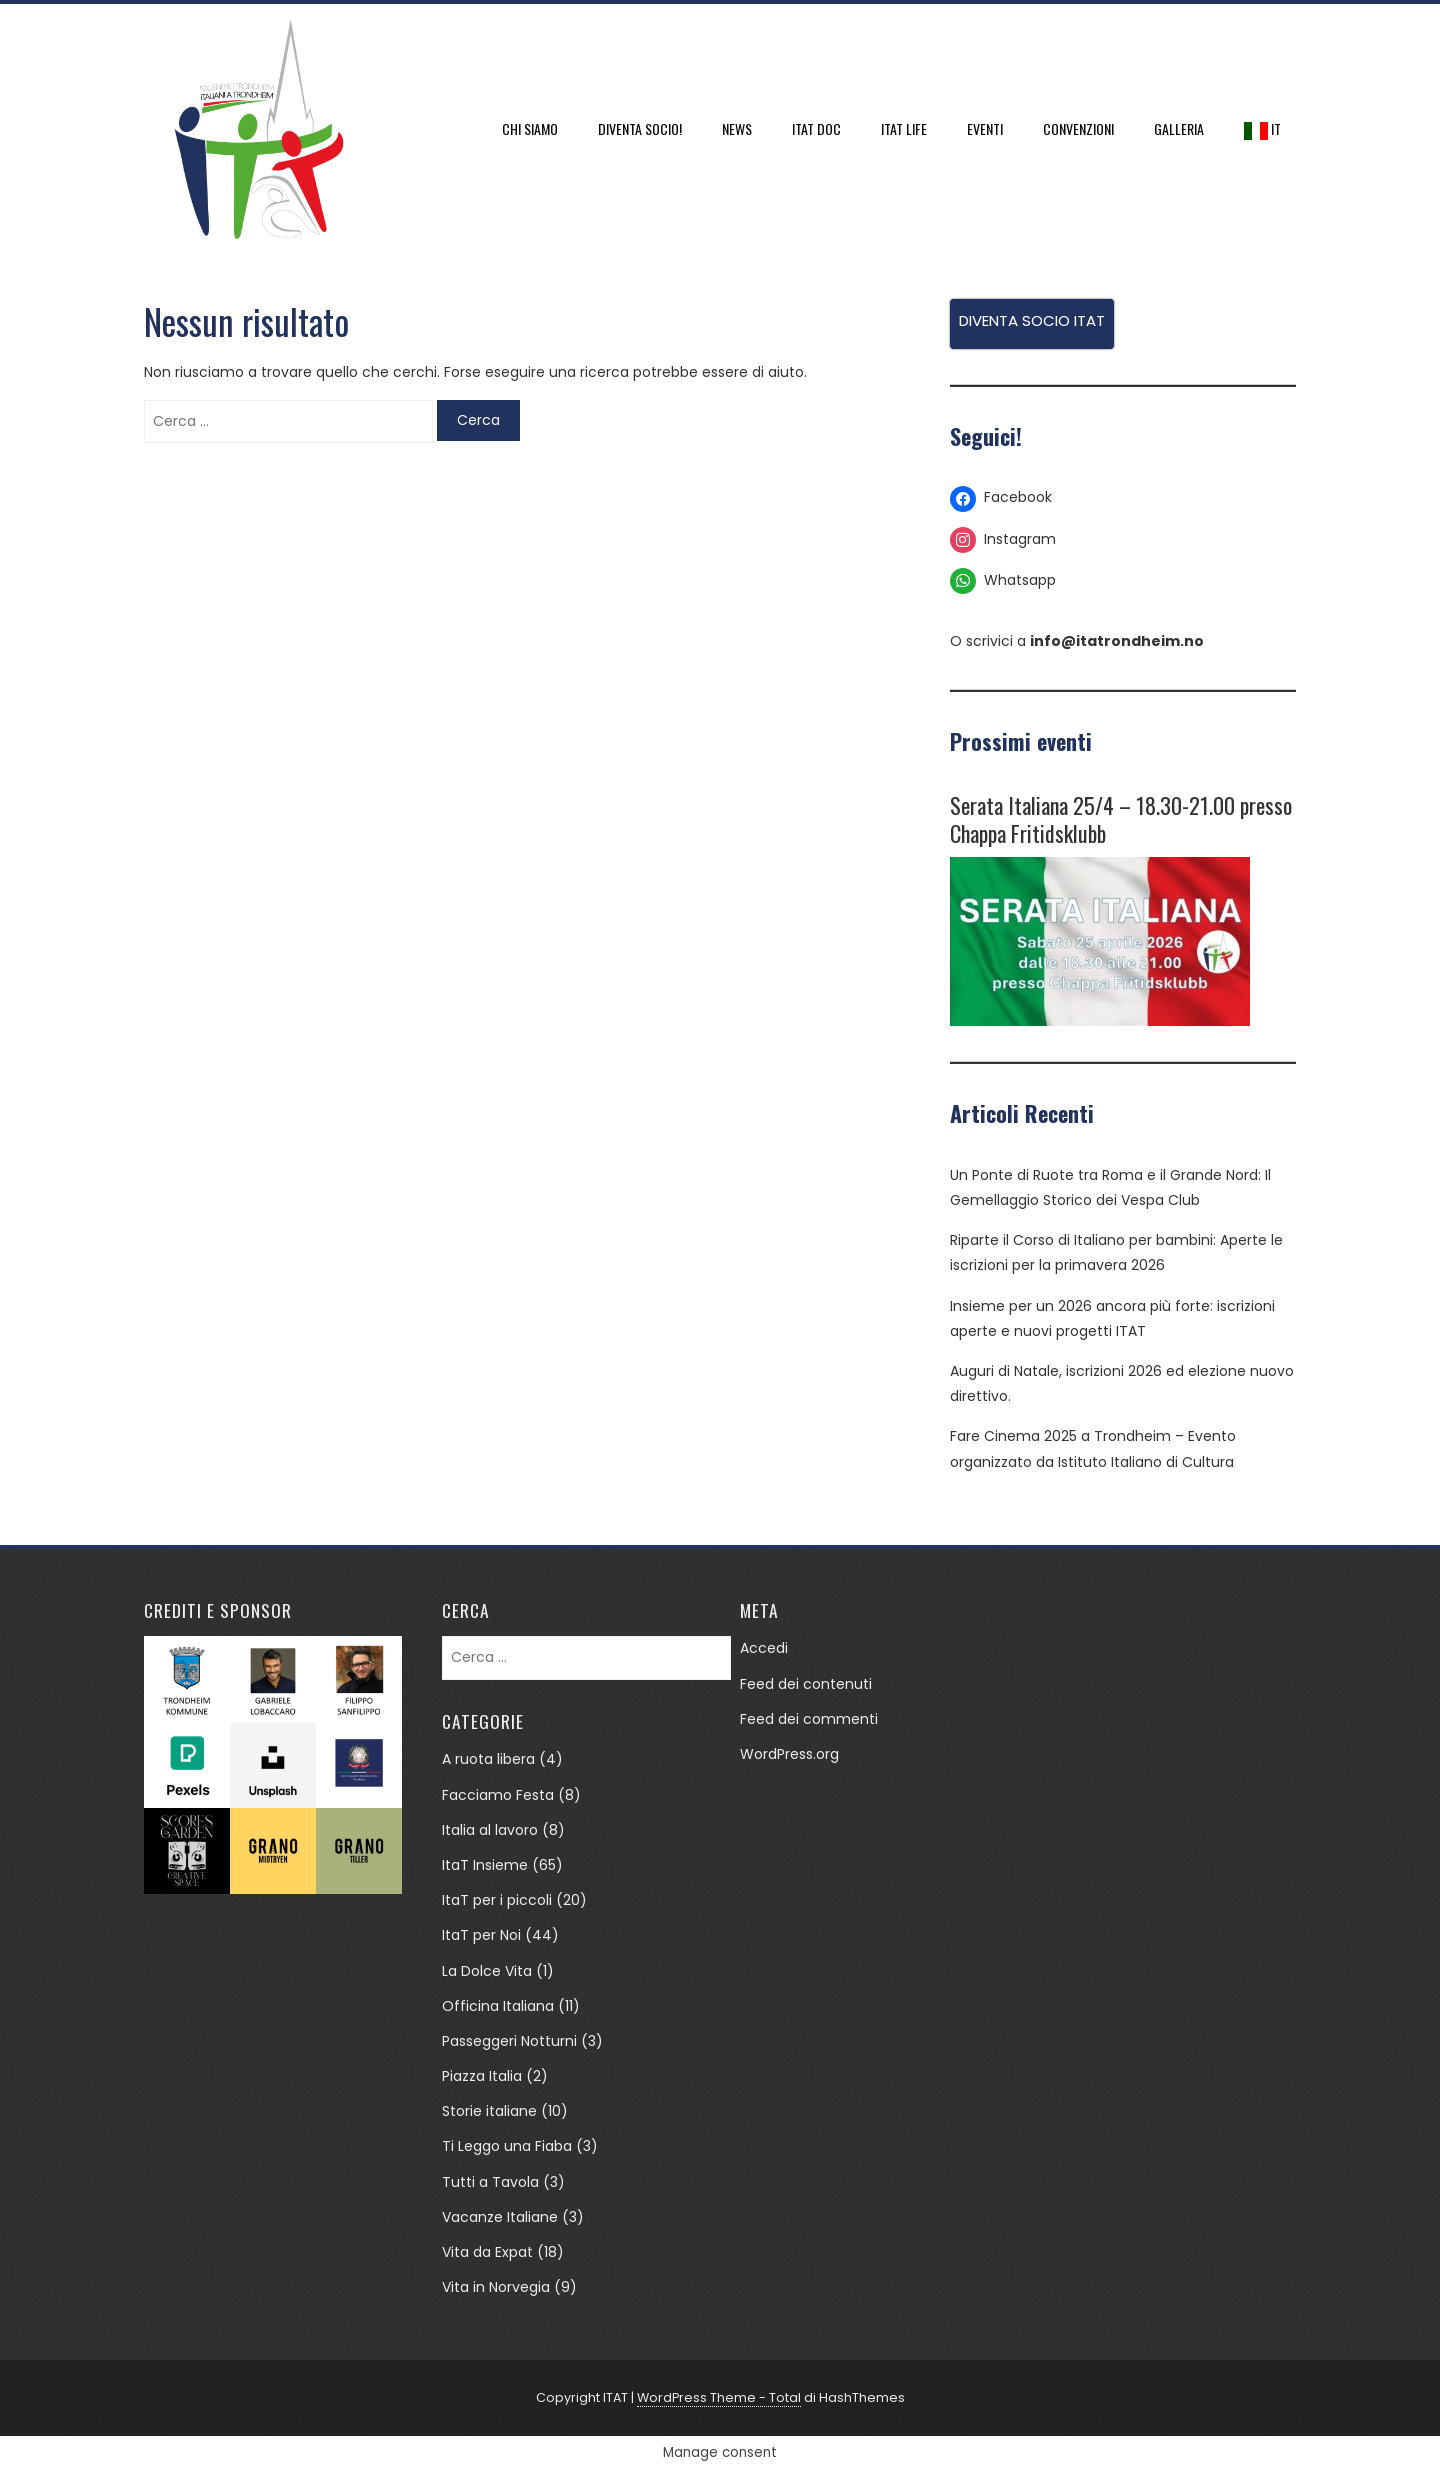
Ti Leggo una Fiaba (507, 2146)
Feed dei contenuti (806, 1684)
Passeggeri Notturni (509, 2041)
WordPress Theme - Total (719, 2397)
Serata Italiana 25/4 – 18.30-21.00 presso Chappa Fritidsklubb (1121, 819)
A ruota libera (488, 1759)
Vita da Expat (487, 2252)
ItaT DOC (816, 128)
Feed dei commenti (809, 1719)
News (737, 128)
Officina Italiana (498, 2006)
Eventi (985, 128)
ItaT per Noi (481, 1935)
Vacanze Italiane (500, 2217)
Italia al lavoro (490, 1830)
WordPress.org (789, 1754)
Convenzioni (1078, 128)
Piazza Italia (482, 2076)
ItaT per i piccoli (497, 1900)
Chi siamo (530, 128)
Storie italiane (489, 2111)
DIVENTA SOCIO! (640, 128)
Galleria (1179, 128)
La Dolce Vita (487, 1971)
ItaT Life (904, 128)
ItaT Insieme (485, 1865)
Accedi (764, 1648)
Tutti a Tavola (490, 2182)
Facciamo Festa (498, 1795)
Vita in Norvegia (496, 2287)
